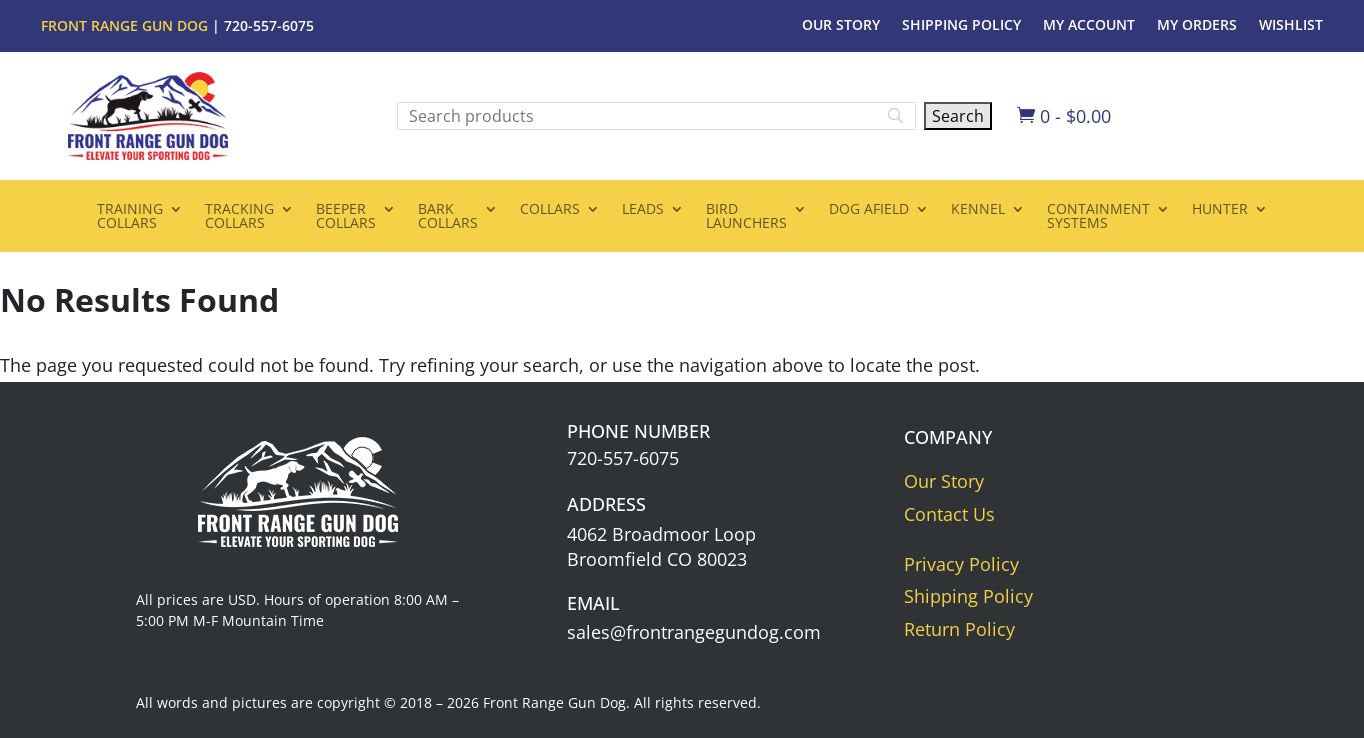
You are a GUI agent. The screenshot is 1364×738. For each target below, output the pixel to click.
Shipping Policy (961, 26)
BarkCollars (448, 217)
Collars (550, 210)
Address (606, 504)
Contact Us (949, 514)
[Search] (656, 116)
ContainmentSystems (1098, 217)
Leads (643, 210)
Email (593, 603)
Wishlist (1291, 26)
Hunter (1220, 210)
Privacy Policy (961, 564)
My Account (1089, 26)
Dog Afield (869, 210)
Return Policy (959, 629)
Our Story (841, 26)
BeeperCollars (346, 217)
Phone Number (638, 431)
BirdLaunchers (746, 217)
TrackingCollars (239, 217)
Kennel (978, 210)
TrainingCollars (130, 217)
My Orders (1197, 26)
